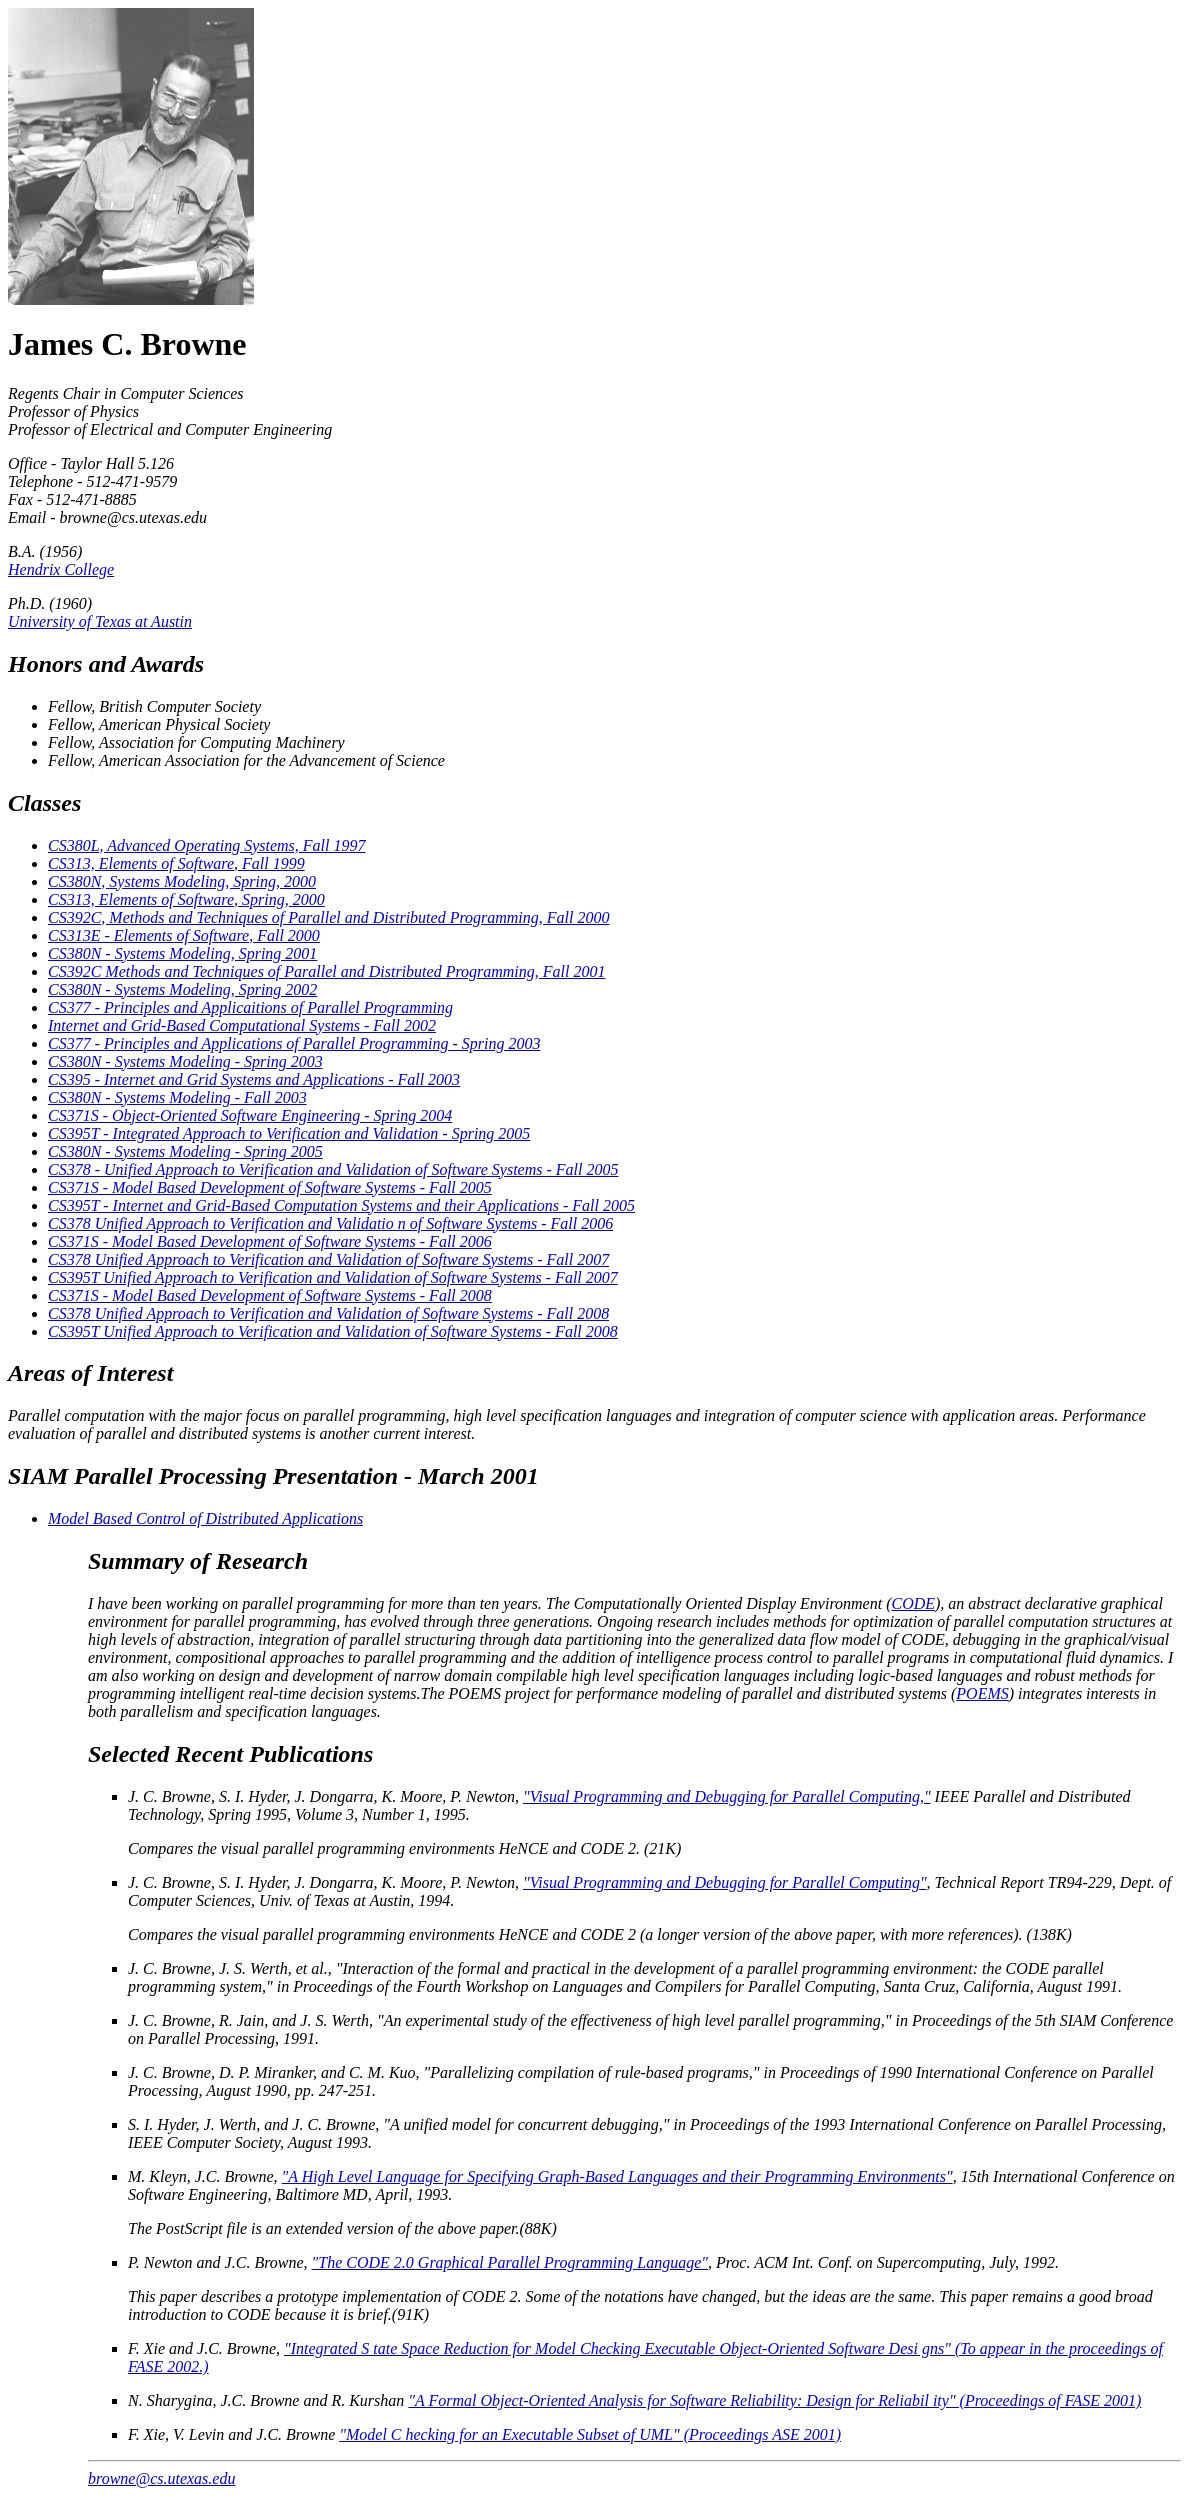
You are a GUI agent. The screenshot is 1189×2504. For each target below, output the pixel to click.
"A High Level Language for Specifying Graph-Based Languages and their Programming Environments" (617, 2176)
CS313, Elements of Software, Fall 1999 (176, 863)
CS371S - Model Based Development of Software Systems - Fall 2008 (270, 1295)
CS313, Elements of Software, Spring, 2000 (186, 899)
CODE (913, 1603)
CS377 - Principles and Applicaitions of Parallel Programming (250, 1007)
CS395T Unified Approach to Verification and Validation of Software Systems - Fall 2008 (333, 1331)
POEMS (982, 1693)
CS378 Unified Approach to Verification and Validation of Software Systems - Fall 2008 (328, 1313)
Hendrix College (61, 569)
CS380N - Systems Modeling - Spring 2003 (185, 1061)
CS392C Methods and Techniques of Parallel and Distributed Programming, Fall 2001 (326, 971)
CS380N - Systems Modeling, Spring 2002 (182, 989)
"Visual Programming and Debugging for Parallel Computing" (725, 1882)
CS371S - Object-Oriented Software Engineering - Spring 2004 (250, 1115)
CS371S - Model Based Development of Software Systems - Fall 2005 (270, 1187)
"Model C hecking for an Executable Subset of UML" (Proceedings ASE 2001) (590, 2434)
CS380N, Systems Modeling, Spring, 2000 (182, 881)
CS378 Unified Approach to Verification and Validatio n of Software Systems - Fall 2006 (330, 1223)
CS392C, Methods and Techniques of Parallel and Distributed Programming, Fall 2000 (328, 917)
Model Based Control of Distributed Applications (205, 1518)
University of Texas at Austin (100, 621)
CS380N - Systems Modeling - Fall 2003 (177, 1097)
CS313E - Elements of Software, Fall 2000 (184, 935)
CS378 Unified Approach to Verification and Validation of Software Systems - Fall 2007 (328, 1259)
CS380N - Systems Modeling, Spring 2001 (182, 953)
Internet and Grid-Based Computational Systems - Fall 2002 (242, 1025)
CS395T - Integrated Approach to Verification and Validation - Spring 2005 (289, 1133)
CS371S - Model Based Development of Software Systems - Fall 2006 (270, 1241)
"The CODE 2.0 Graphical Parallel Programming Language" (510, 2262)
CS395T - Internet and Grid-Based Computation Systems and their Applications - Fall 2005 (341, 1205)
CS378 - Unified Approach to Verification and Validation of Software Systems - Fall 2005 (333, 1169)
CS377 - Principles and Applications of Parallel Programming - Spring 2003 (294, 1043)
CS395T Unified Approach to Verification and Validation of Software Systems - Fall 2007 (333, 1277)
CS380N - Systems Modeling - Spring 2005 (185, 1151)
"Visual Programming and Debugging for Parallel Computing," (727, 1796)
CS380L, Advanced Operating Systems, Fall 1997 (206, 845)
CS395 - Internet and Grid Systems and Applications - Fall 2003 (254, 1079)
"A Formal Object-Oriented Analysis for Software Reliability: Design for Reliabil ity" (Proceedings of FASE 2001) (774, 2400)
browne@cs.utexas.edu (161, 2478)
